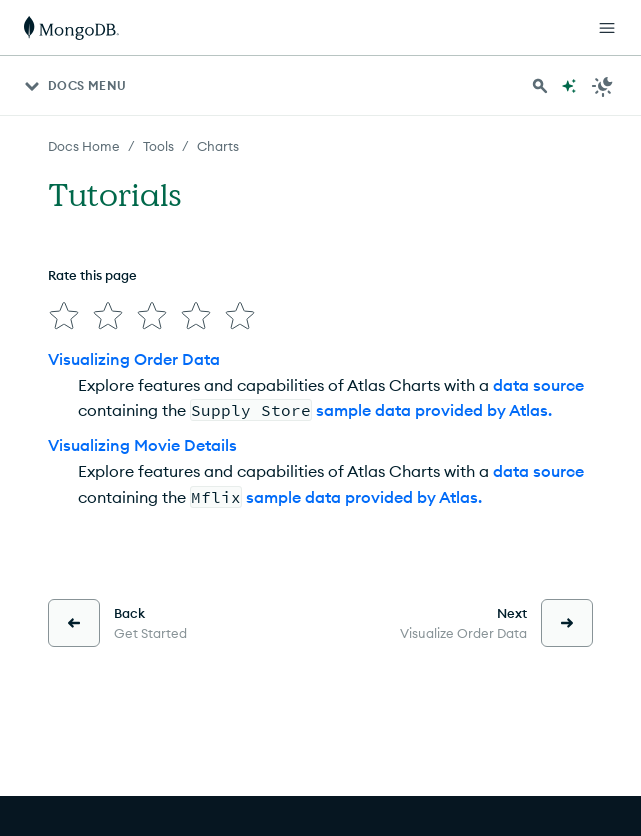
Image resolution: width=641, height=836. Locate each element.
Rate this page (92, 275)
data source (538, 385)
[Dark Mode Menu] (603, 86)
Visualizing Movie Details (142, 445)
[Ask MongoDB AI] (569, 86)
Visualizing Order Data (134, 359)
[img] (64, 316)
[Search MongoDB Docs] (540, 86)
